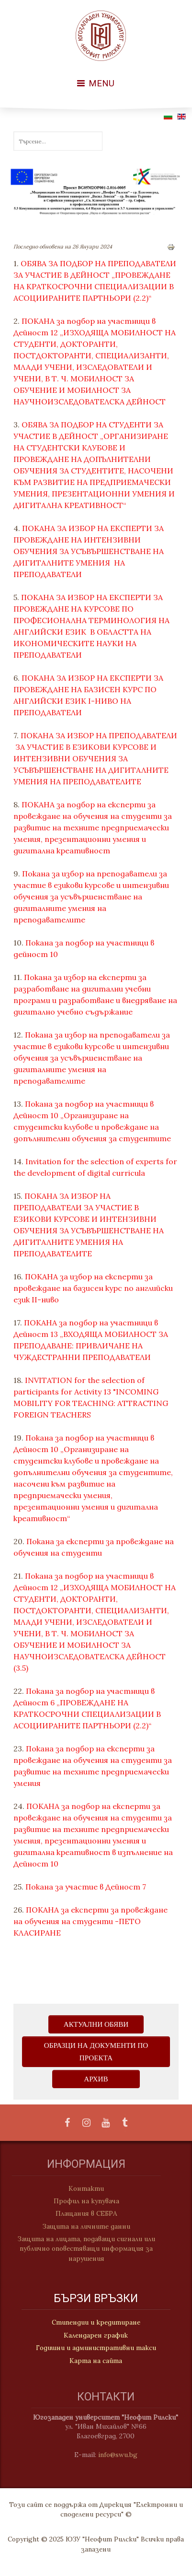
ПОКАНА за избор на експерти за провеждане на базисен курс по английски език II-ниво (93, 1288)
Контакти (83, 2188)
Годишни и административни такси (96, 2348)
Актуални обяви (96, 2024)
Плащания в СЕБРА (83, 2213)
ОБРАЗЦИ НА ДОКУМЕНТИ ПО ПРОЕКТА (96, 2051)
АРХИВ (96, 2079)
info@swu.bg (120, 2454)
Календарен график (96, 2335)
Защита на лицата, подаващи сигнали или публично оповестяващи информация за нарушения (83, 2248)
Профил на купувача (83, 2201)
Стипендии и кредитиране (96, 2322)
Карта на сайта (95, 2361)
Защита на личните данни (83, 2226)
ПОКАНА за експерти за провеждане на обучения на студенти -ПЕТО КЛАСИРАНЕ (90, 1921)
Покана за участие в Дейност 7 (85, 1886)
